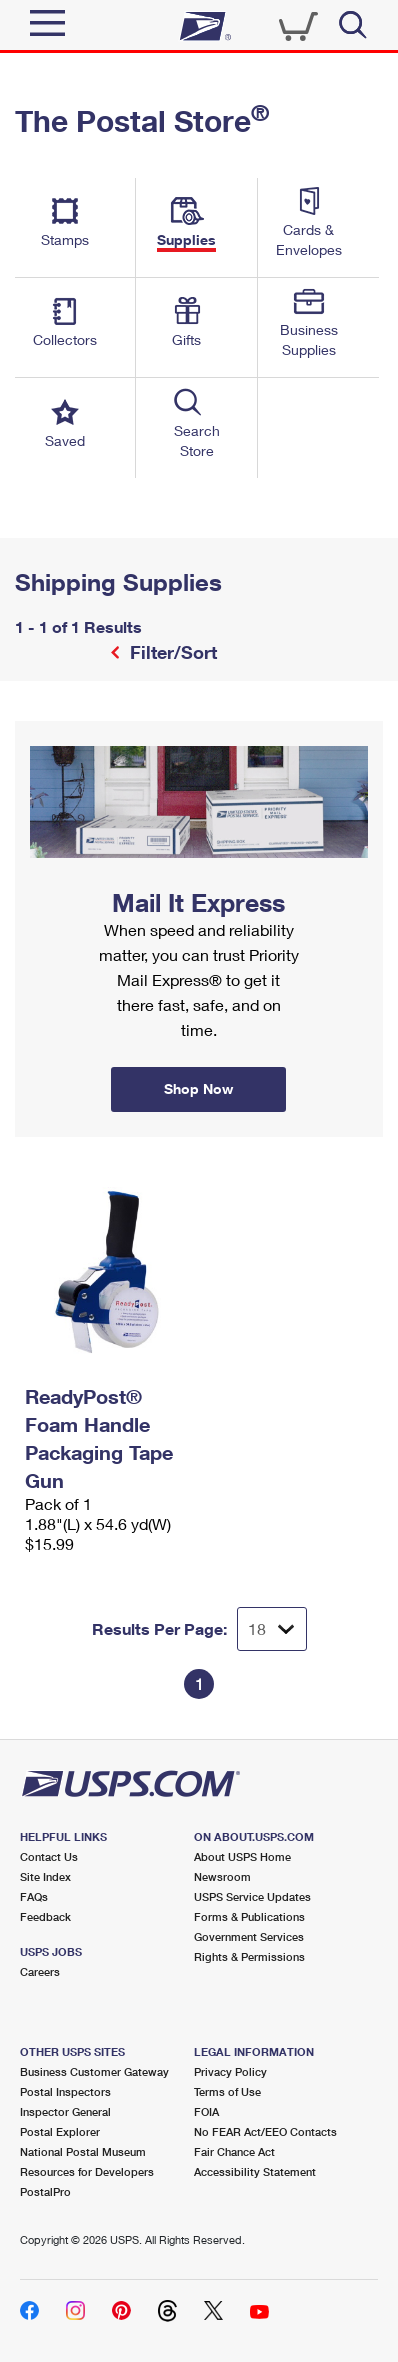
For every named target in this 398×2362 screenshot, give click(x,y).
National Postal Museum (83, 2151)
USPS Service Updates (252, 1896)
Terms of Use (227, 2091)
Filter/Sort (171, 652)
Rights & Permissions (249, 1956)
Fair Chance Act (234, 2151)
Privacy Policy (230, 2071)
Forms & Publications (249, 1916)
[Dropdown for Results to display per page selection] (272, 1629)
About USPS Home (242, 1856)
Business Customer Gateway (94, 2071)
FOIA (206, 2111)
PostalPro (45, 2191)
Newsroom (222, 1876)
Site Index (45, 1876)
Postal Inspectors (65, 2091)
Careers (40, 1971)
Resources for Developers (87, 2171)
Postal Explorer (60, 2131)
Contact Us (49, 1856)
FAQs (34, 1896)
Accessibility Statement (255, 2171)
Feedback (45, 1916)
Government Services (249, 1936)
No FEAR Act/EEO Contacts (265, 2131)
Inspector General (65, 2111)
